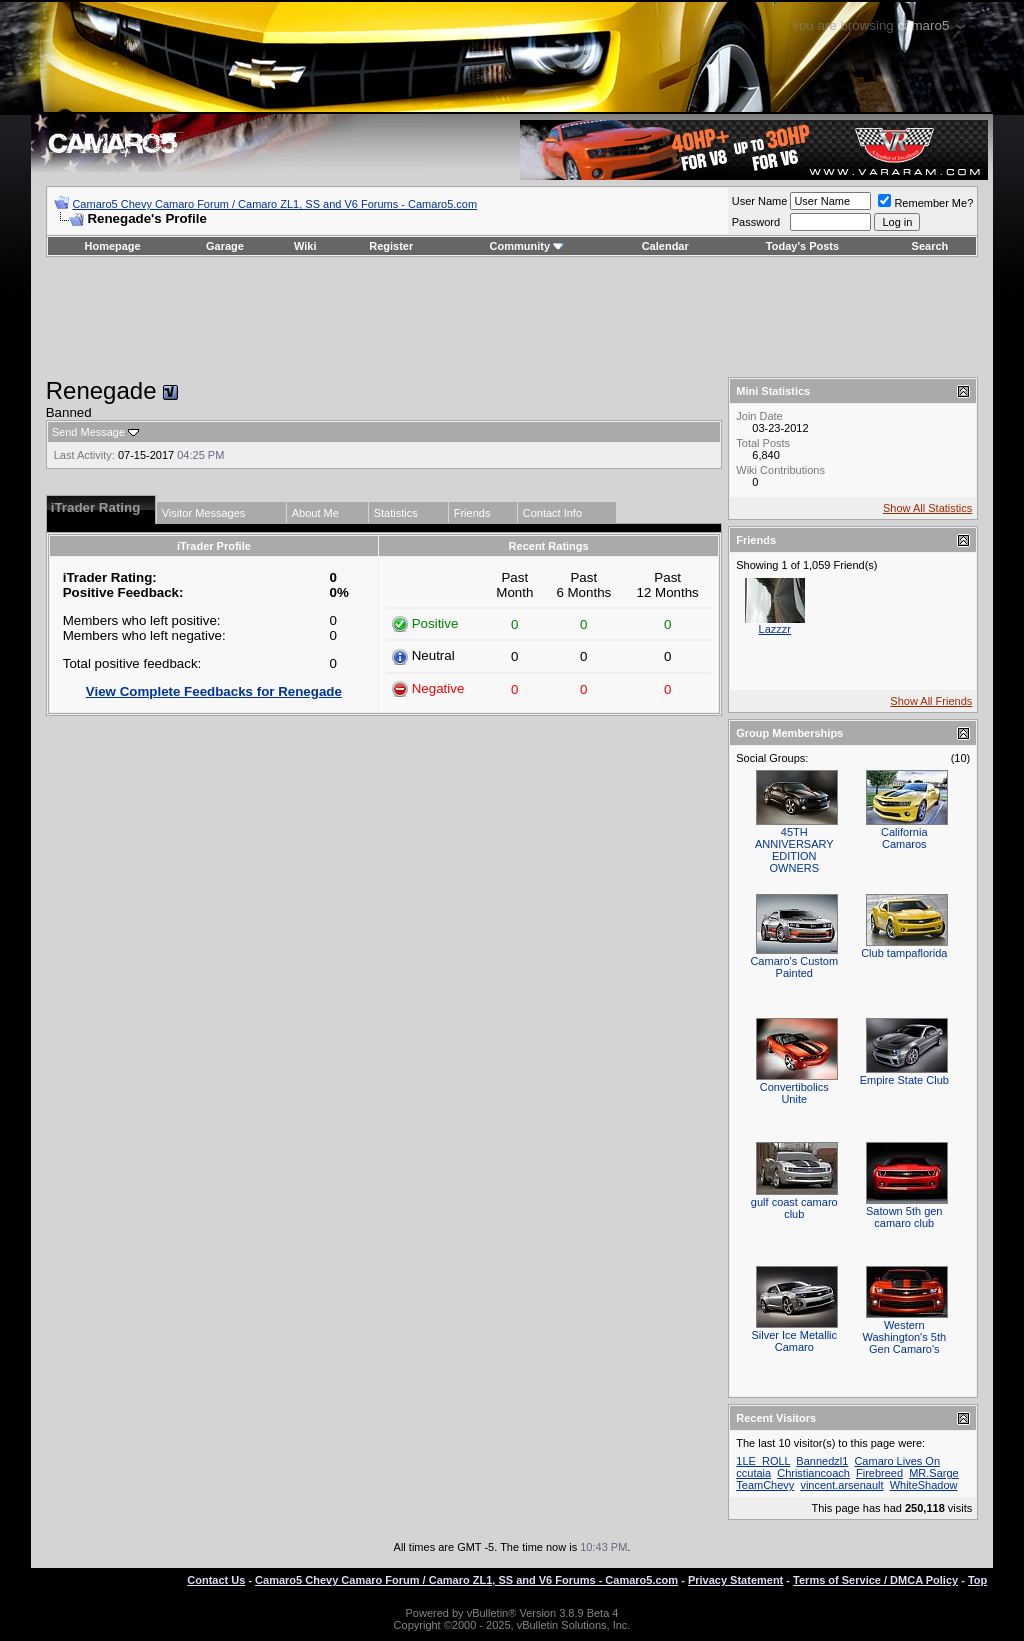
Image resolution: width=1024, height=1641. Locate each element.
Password (756, 222)
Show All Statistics (927, 508)
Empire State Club (904, 1080)
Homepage (112, 246)
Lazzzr (775, 629)
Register (391, 246)
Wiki (305, 246)
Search (930, 246)
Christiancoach (813, 1473)
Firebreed (879, 1473)
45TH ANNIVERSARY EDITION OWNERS (794, 850)
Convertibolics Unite (794, 1093)
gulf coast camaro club (794, 1208)
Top (977, 1580)
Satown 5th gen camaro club (904, 1217)
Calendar (665, 246)
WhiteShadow (924, 1485)
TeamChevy (765, 1485)
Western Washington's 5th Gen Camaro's (904, 1337)
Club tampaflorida (904, 953)
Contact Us (216, 1580)
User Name (760, 201)
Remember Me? (925, 203)
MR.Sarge (934, 1473)
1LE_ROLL (763, 1461)
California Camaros (904, 838)
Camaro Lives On (897, 1461)
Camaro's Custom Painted (794, 967)
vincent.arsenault (841, 1485)
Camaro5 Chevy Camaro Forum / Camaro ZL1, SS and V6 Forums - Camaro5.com (274, 204)
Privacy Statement (735, 1580)
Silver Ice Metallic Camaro (794, 1341)
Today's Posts (802, 246)
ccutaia (753, 1473)
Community (527, 246)
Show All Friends (931, 701)
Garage (225, 246)
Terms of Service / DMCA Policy (875, 1580)
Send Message (88, 432)
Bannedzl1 (822, 1461)
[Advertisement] (512, 317)
